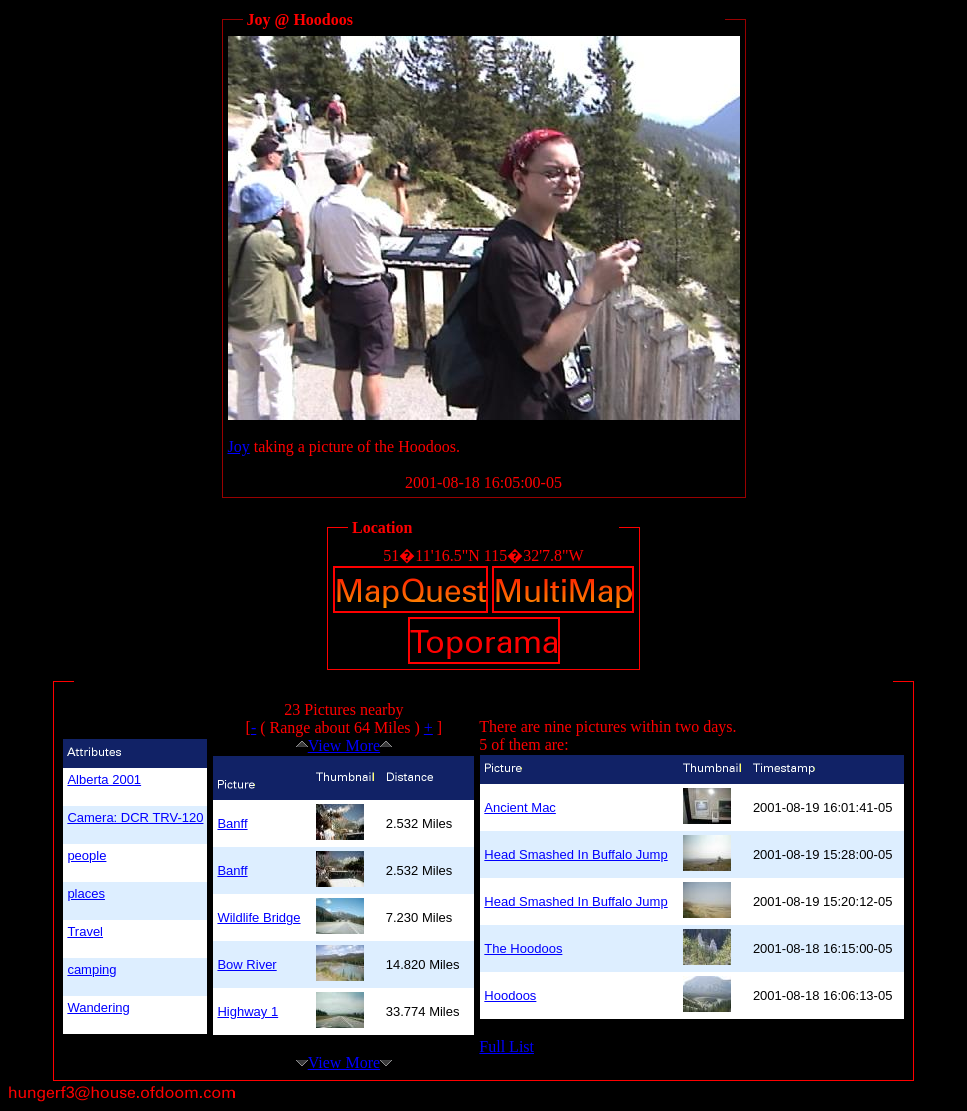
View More (344, 745)
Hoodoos (510, 995)
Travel (85, 931)
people (86, 855)
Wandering (98, 1007)
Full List (506, 1046)
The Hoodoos (523, 948)
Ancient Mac (520, 807)
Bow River (246, 964)
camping (91, 969)
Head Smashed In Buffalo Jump (575, 854)
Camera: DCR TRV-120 (135, 817)
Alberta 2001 (104, 779)
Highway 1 (247, 1011)
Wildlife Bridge (258, 917)
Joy (239, 446)
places (86, 893)
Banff (232, 823)
